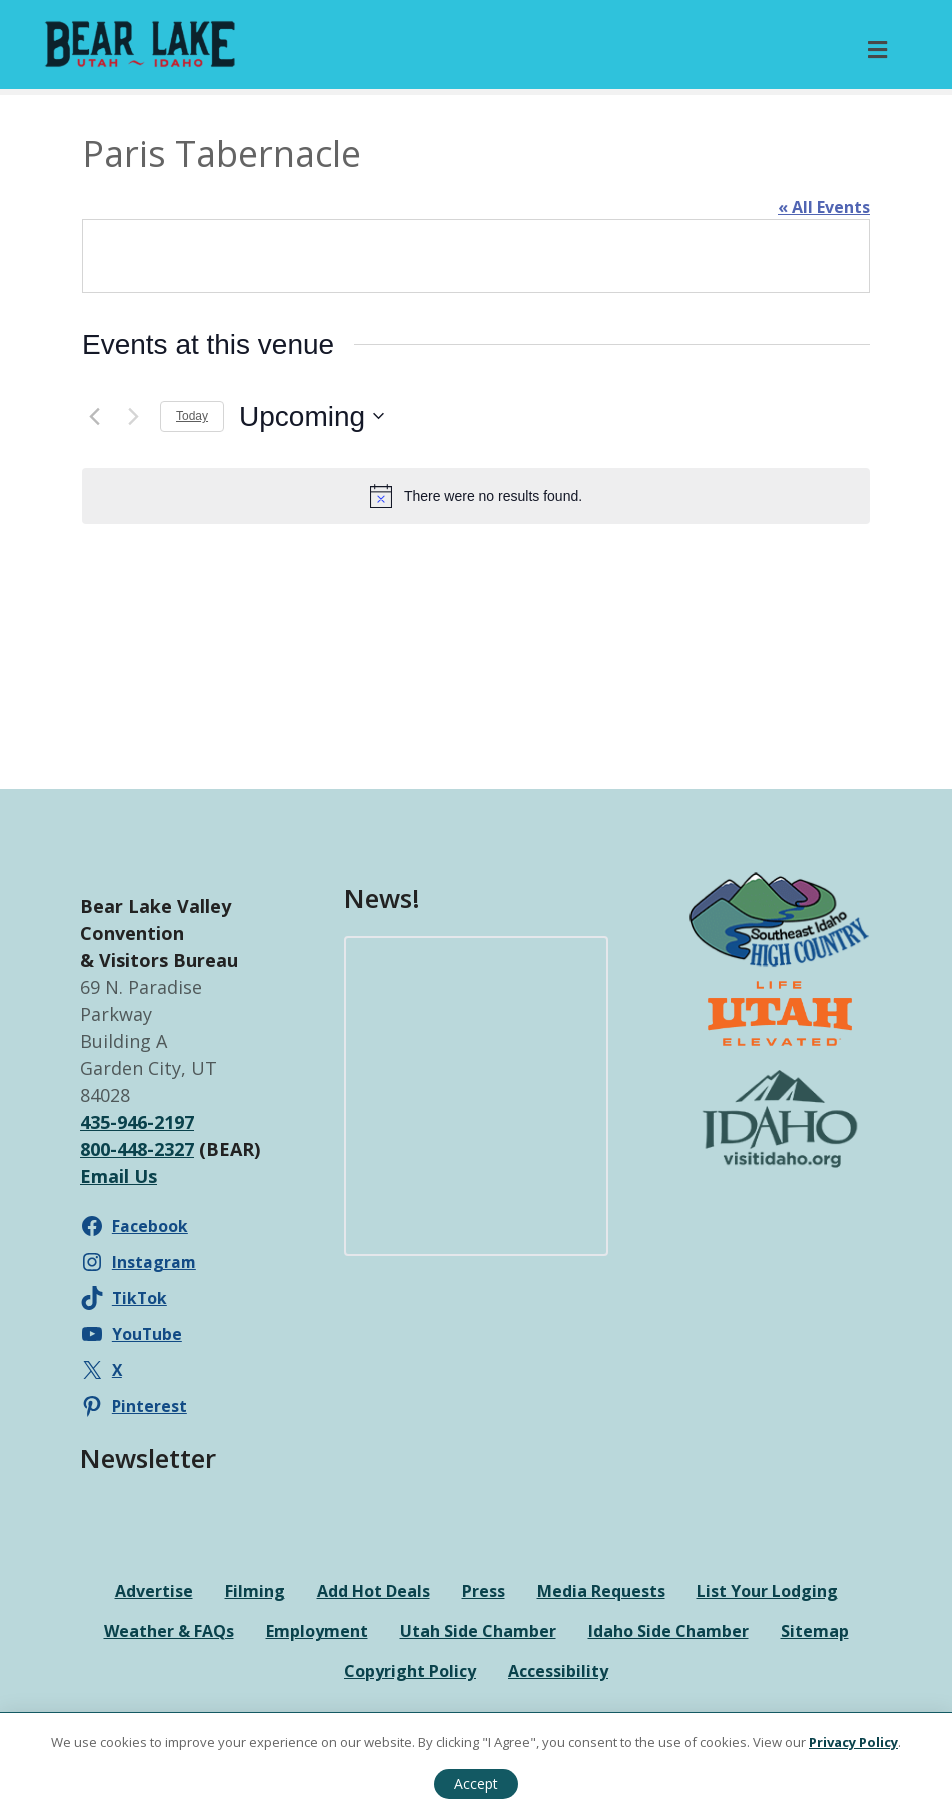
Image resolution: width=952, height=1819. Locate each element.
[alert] (476, 496)
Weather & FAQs (169, 1631)
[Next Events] (133, 416)
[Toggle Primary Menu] (877, 49)
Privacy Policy (853, 1742)
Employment (317, 1631)
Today (192, 416)
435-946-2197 (137, 1122)
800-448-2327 (137, 1149)
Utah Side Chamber (478, 1631)
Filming (255, 1591)
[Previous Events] (94, 416)
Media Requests (601, 1591)
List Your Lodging (767, 1591)
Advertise (154, 1591)
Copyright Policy (410, 1671)
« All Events (824, 207)
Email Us (118, 1176)
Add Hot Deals (373, 1591)
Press (483, 1591)
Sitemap (815, 1631)
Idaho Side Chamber (668, 1631)
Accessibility (558, 1671)
